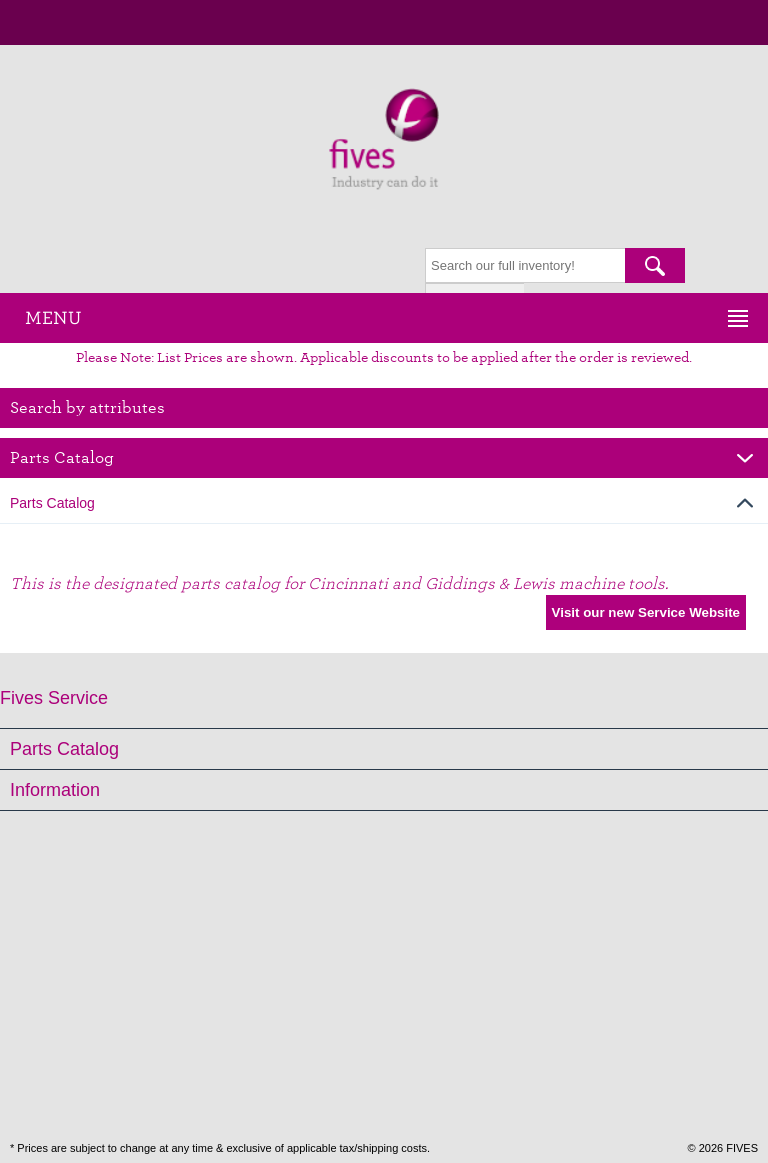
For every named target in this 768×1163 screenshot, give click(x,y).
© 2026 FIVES (723, 1148)
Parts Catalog (64, 749)
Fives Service (54, 698)
